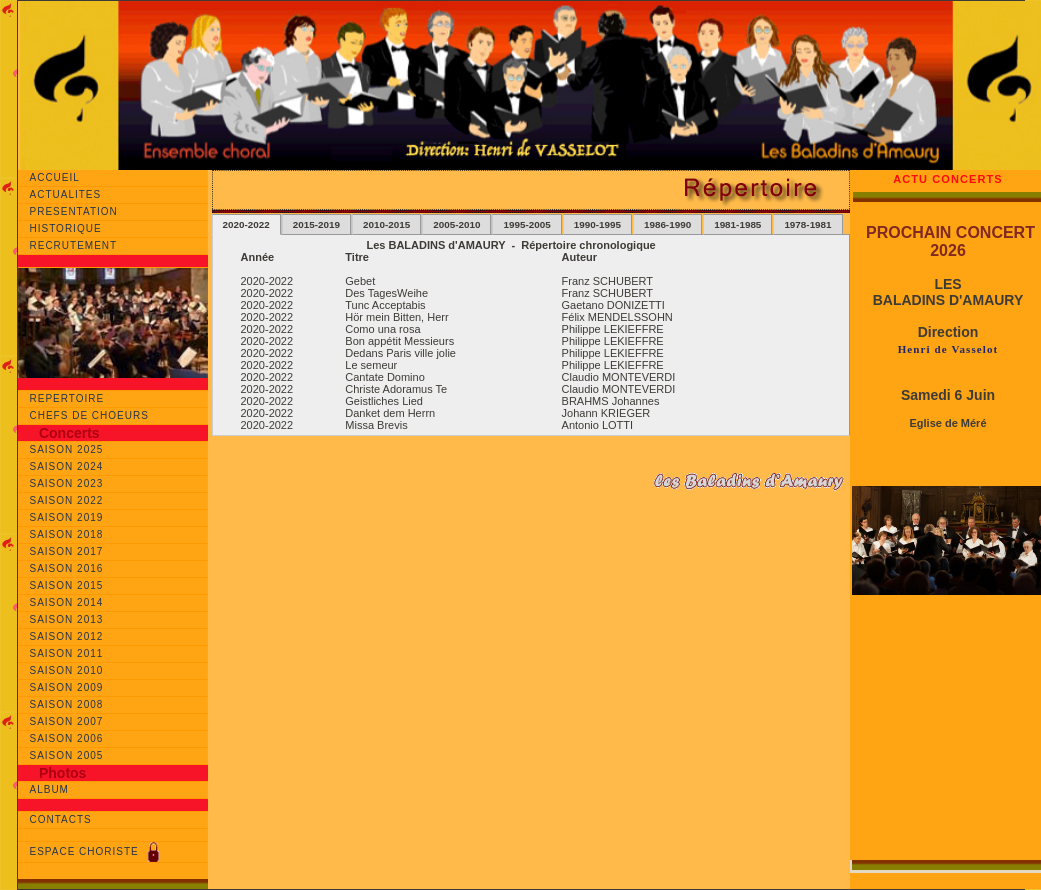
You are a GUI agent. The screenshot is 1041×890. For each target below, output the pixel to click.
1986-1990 (667, 224)
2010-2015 (386, 224)
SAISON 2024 (67, 466)
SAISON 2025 (67, 449)
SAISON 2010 (67, 670)
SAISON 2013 (67, 619)
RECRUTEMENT (77, 245)
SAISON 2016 (67, 568)
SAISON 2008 (67, 704)
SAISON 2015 (67, 585)
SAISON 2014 (67, 602)
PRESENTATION (78, 211)
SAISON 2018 (67, 534)
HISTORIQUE (73, 228)
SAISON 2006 (67, 738)
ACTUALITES (67, 194)
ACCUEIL (60, 177)
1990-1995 (597, 224)
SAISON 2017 (67, 551)
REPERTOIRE (67, 398)
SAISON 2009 (67, 687)
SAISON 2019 (67, 517)
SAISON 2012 (67, 636)
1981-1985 (737, 224)
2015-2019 (316, 224)
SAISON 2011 (67, 653)
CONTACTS (61, 819)
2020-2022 (246, 224)
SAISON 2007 (67, 721)
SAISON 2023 (67, 483)
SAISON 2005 (67, 755)
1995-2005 (526, 224)
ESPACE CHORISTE (96, 852)
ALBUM (49, 789)
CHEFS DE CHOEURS (89, 415)
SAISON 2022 (67, 500)
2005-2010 (456, 224)
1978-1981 (807, 224)
